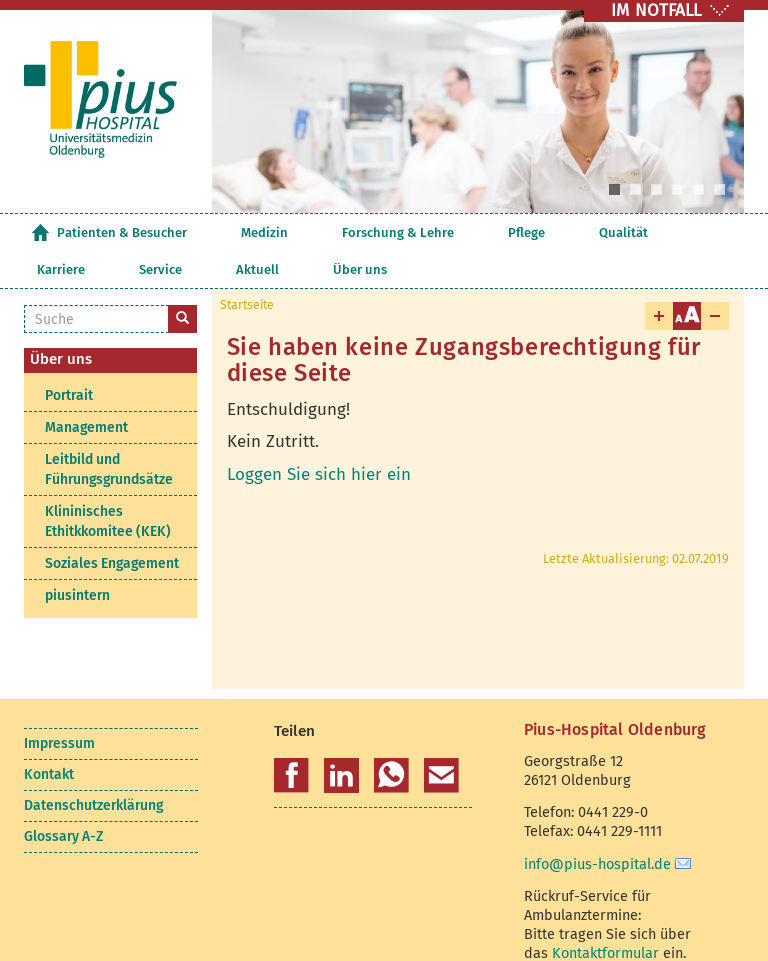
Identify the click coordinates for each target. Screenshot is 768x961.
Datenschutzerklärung (93, 768)
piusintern (77, 558)
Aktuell (635, 232)
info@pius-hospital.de (597, 827)
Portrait (69, 358)
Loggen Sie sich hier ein (319, 437)
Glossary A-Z (63, 799)
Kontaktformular (605, 916)
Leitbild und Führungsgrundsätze (109, 432)
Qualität (459, 232)
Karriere (521, 232)
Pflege (403, 232)
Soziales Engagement (112, 526)
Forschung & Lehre (316, 232)
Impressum (59, 706)
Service (579, 232)
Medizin (223, 232)
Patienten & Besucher (122, 232)
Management (86, 390)
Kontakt (49, 737)
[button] (291, 738)
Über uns (697, 232)
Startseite (40, 232)
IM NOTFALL (656, 10)
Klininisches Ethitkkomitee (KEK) (108, 484)
